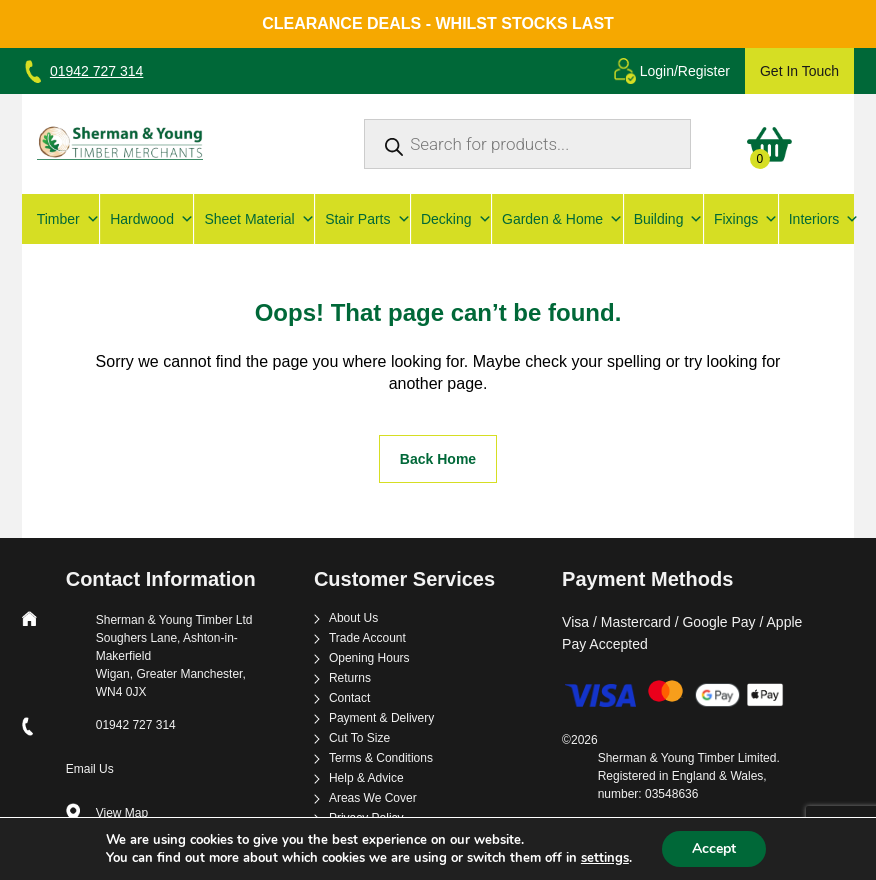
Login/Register (685, 71)
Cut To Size (359, 738)
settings (605, 858)
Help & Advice (366, 778)
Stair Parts (362, 219)
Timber (63, 219)
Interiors (819, 219)
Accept (714, 848)
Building (664, 219)
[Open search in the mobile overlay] (527, 144)
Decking (451, 219)
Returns (350, 678)
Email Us (90, 769)
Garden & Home (557, 219)
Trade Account (367, 638)
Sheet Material (254, 219)
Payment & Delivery (381, 718)
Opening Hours (369, 658)
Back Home (438, 459)
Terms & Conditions (381, 758)
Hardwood (147, 219)
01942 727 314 (96, 71)
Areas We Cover (373, 798)
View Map (122, 813)
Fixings (741, 219)
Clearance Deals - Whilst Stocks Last (438, 23)
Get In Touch (799, 71)
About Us (353, 618)
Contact (349, 698)
